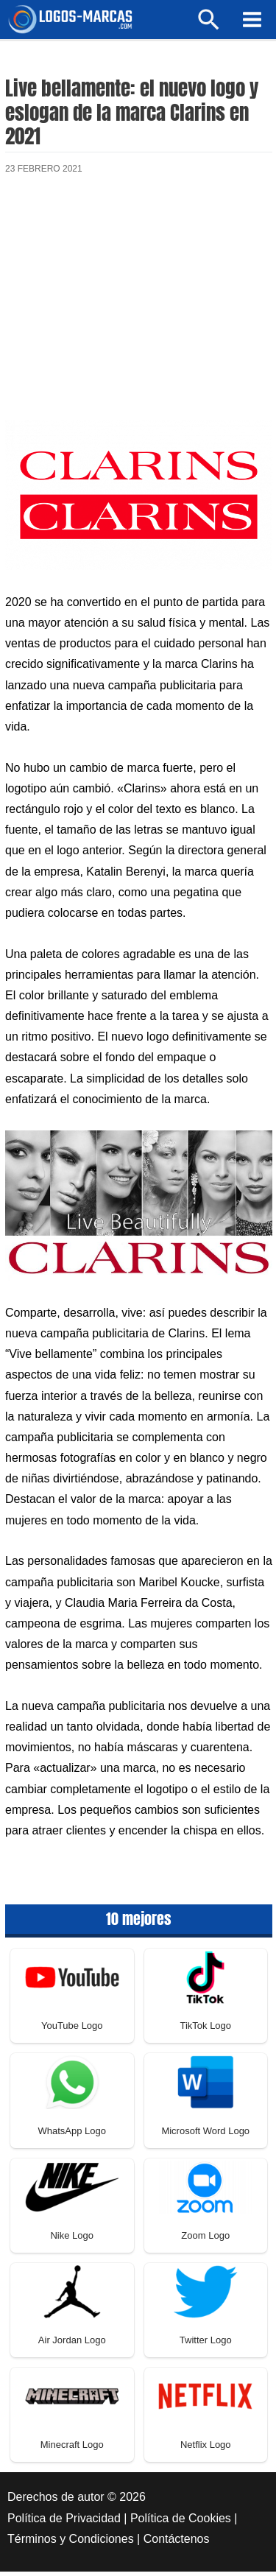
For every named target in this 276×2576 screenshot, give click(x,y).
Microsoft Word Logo (205, 2136)
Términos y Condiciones (70, 2544)
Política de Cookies (180, 2523)
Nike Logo (71, 2240)
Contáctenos (177, 2544)
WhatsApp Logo (72, 2136)
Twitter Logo (206, 2345)
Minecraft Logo (72, 2450)
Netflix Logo (205, 2450)
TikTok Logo (205, 2030)
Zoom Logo (205, 2240)
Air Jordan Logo (72, 2345)
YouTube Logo (72, 2030)
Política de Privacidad (64, 2523)
